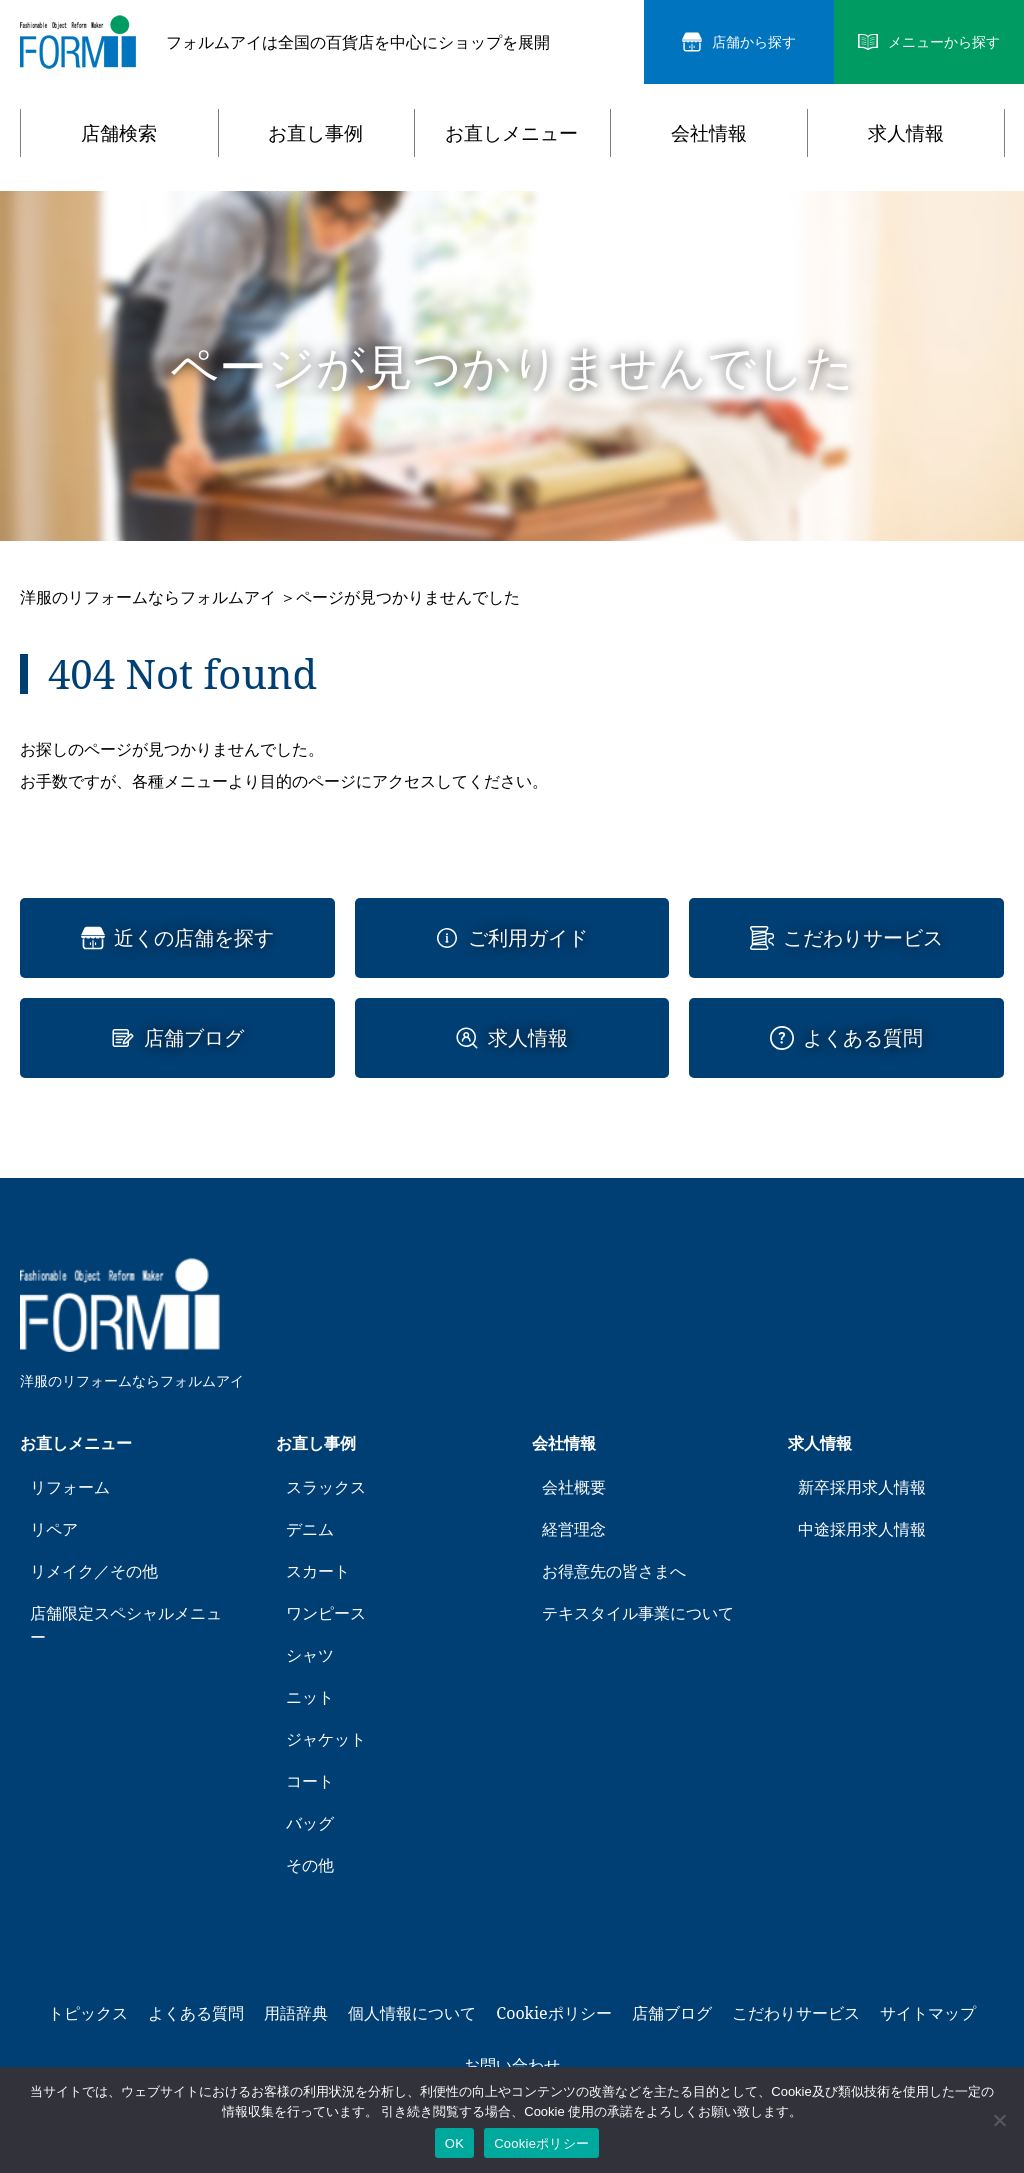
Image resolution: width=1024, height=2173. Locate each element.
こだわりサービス (863, 938)
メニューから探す (944, 42)
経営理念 (574, 1529)
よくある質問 (863, 1038)
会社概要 (574, 1487)
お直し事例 (315, 132)
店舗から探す (754, 42)
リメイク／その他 (94, 1571)
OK (454, 2143)
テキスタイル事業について (638, 1613)
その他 (310, 1865)
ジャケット (326, 1739)
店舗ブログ (194, 1038)
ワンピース (326, 1613)
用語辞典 (296, 2013)
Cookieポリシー (553, 2013)
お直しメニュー (511, 132)
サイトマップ (928, 2013)
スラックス (326, 1487)
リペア (54, 1529)
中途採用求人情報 (862, 1529)
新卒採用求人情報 (862, 1487)
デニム (310, 1529)
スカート (318, 1571)
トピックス (88, 2013)
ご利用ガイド (528, 938)
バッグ (310, 1823)
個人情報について (412, 2013)
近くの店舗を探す (194, 938)
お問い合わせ (512, 2065)
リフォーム (70, 1487)
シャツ (310, 1655)
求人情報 (906, 132)
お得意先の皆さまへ (614, 1571)
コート (310, 1781)
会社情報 (709, 132)
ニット (310, 1697)
